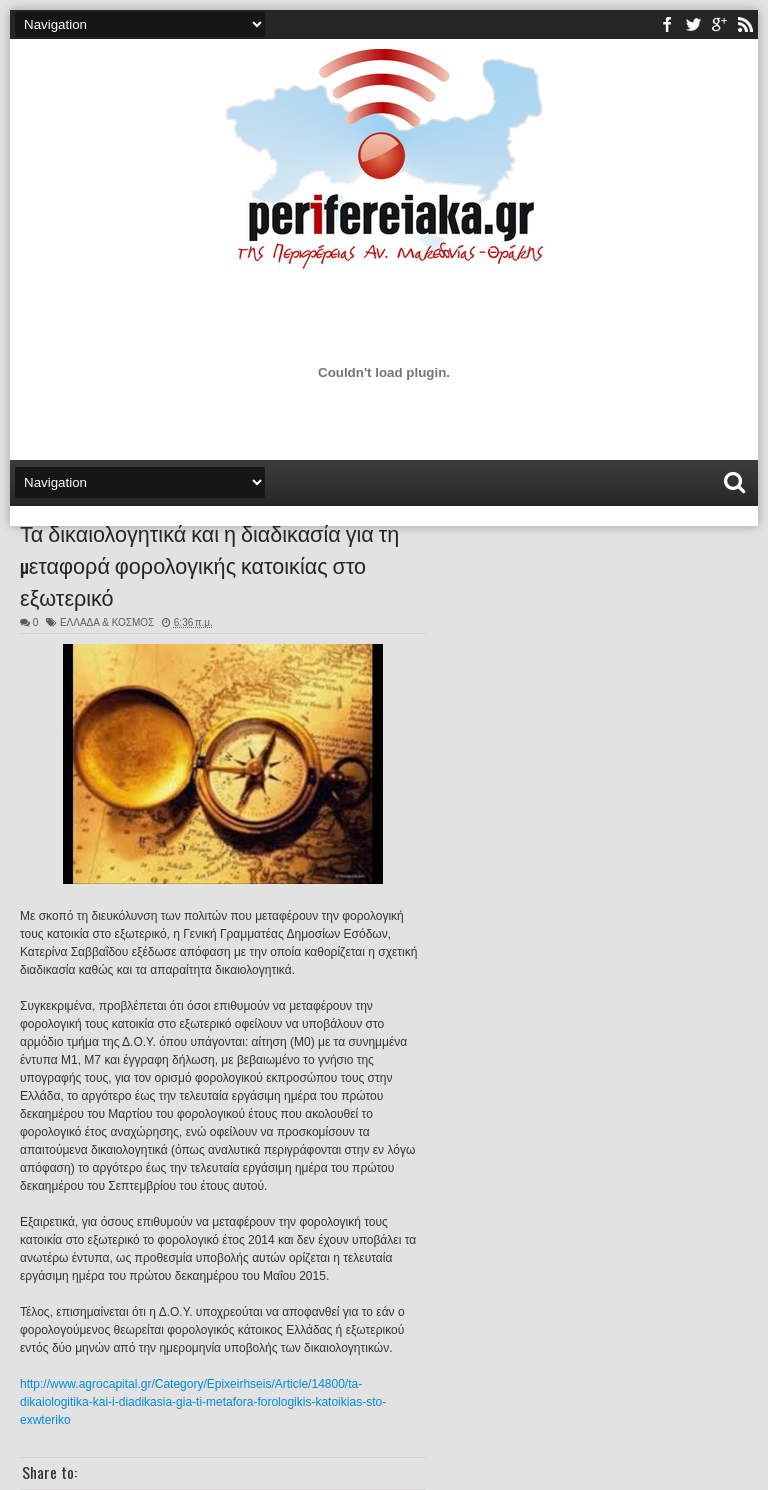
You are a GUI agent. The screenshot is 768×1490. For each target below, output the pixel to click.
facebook (667, 24)
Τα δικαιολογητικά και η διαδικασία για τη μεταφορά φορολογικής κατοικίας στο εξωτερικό (209, 564)
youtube (719, 24)
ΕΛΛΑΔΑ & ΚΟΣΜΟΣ (107, 622)
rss (745, 24)
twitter (693, 24)
